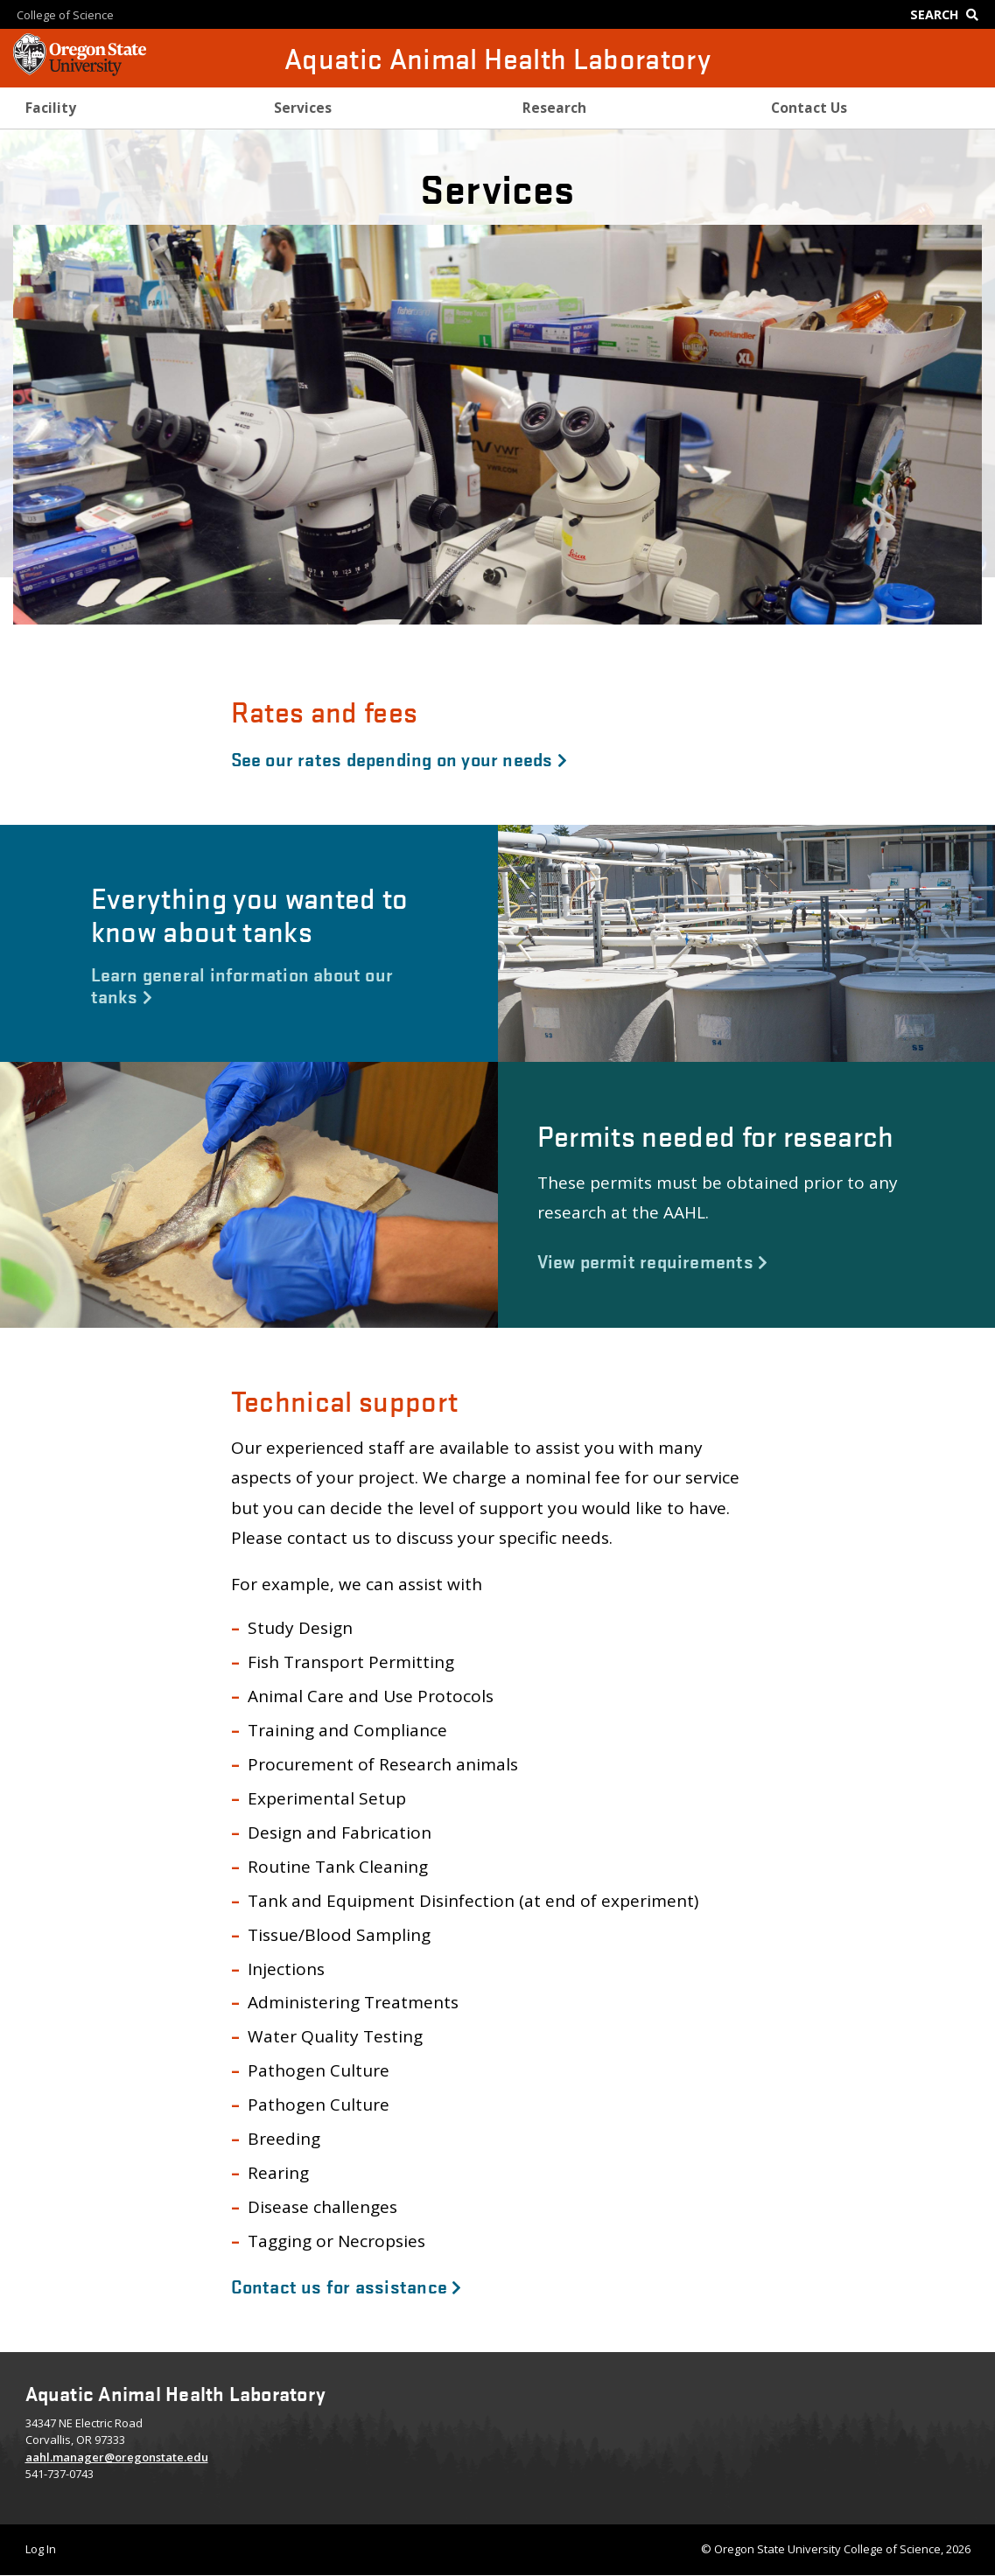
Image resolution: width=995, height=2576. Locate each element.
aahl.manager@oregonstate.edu (116, 2457)
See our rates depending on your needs (399, 758)
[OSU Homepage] (79, 70)
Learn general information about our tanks (242, 984)
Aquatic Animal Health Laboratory (497, 58)
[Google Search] (948, 14)
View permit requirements (652, 1260)
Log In (40, 2549)
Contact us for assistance (346, 2285)
